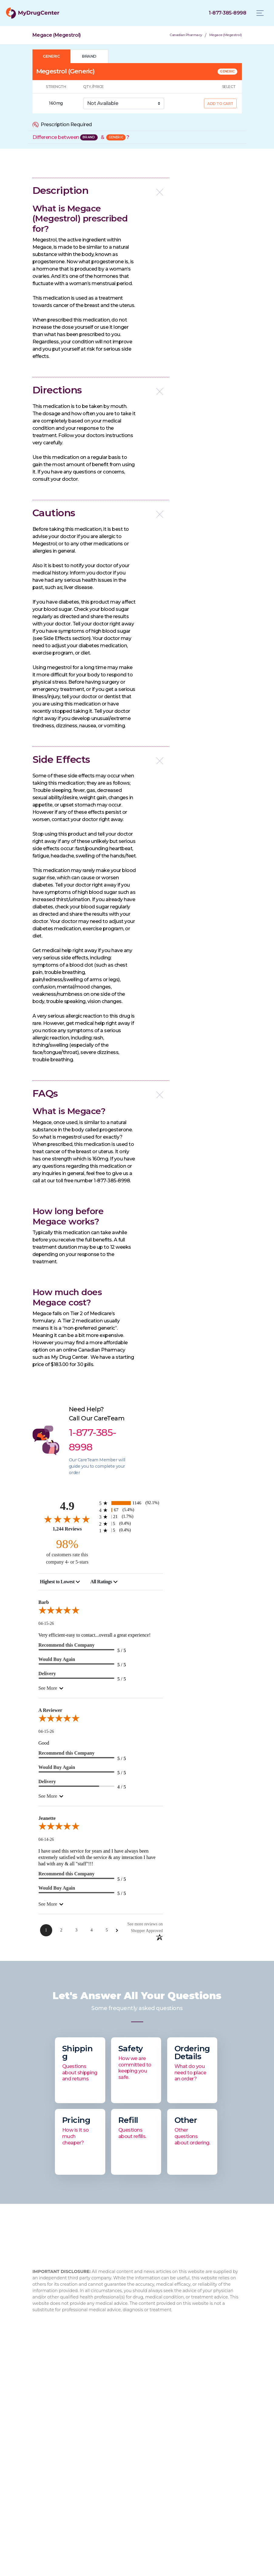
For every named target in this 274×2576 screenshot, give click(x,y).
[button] (100, 191)
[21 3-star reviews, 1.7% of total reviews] (131, 1517)
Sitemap (115, 2463)
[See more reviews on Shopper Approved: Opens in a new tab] (141, 1927)
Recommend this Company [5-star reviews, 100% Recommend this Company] (67, 1645)
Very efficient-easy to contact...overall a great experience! (95, 1635)
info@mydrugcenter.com (185, 2377)
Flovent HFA (192, 2453)
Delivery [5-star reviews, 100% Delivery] (47, 1673)
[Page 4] (92, 1930)
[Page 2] (61, 1930)
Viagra (185, 2492)
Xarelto (186, 2473)
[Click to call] (227, 13)
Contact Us (118, 2424)
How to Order (121, 2434)
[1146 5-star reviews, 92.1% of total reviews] (131, 1503)
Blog (37, 2443)
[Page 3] (76, 1930)
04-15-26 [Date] (46, 1623)
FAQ (37, 2434)
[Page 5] (107, 1930)
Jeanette (47, 1818)
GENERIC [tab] (51, 56)
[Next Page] (117, 1930)
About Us (43, 2424)
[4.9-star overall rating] (67, 1519)
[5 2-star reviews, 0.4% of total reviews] (131, 1524)
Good (44, 1743)
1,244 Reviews (67, 1528)
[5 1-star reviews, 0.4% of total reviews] (131, 1530)
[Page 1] (46, 1930)
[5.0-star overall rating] (101, 1611)
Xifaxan (186, 2434)
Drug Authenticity (52, 2453)
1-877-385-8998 (177, 2362)
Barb (44, 1602)
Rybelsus (188, 2424)
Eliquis (185, 2482)
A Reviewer (51, 1710)
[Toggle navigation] (260, 13)
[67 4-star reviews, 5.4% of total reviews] (131, 1510)
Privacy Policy (121, 2453)
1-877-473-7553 (169, 2369)
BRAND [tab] (89, 56)
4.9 (67, 1506)
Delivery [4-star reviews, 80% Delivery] (47, 1781)
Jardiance (189, 2463)
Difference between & (80, 137)
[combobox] (60, 1582)
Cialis (184, 2443)
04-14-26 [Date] (46, 1839)
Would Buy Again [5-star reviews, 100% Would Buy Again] (57, 1659)
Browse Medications (129, 2443)
